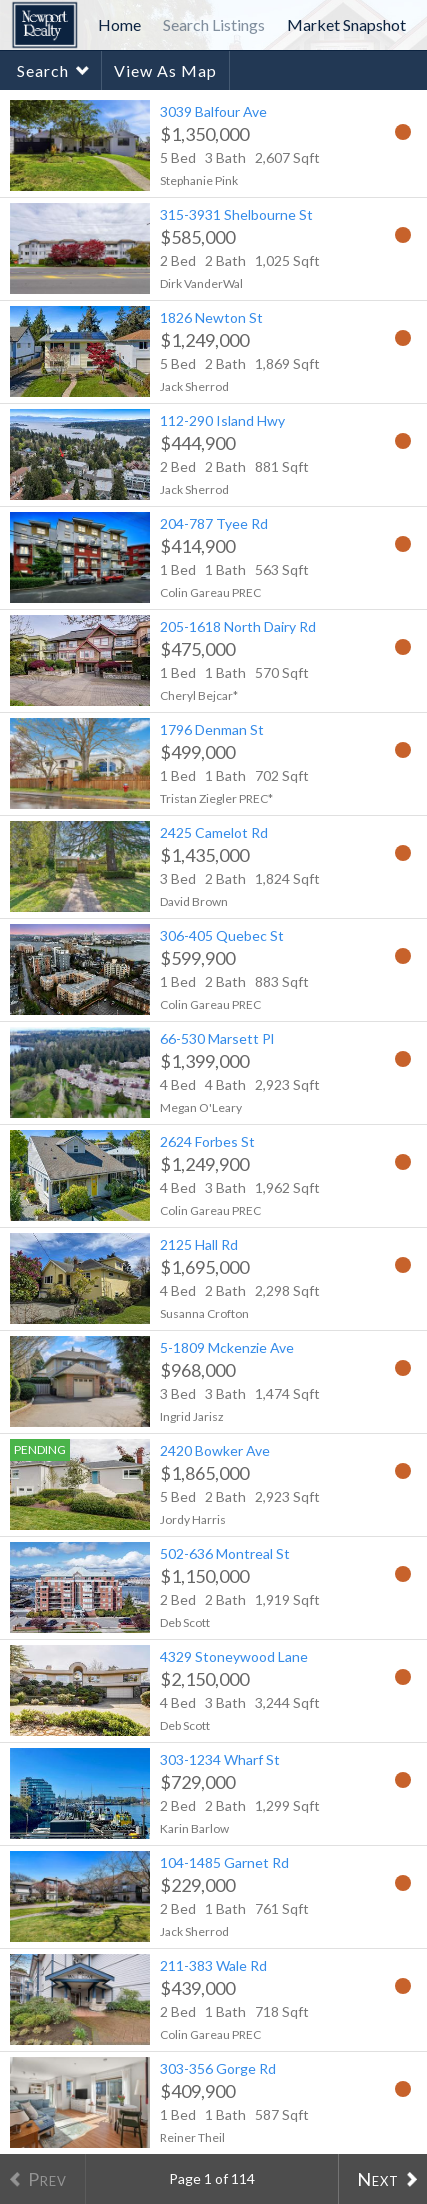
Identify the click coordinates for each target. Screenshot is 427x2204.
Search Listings (214, 24)
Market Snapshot (346, 24)
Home (119, 24)
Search (43, 70)
